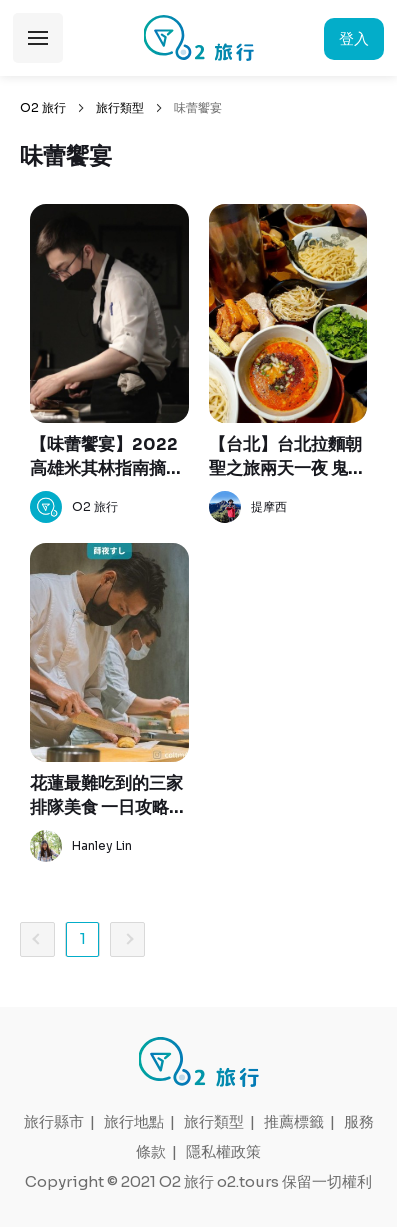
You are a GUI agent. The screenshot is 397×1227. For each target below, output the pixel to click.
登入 (354, 38)
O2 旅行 (43, 107)
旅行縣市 (54, 1121)
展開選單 (38, 38)
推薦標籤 (294, 1121)
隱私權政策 (223, 1151)
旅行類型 (120, 107)
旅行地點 (134, 1121)
